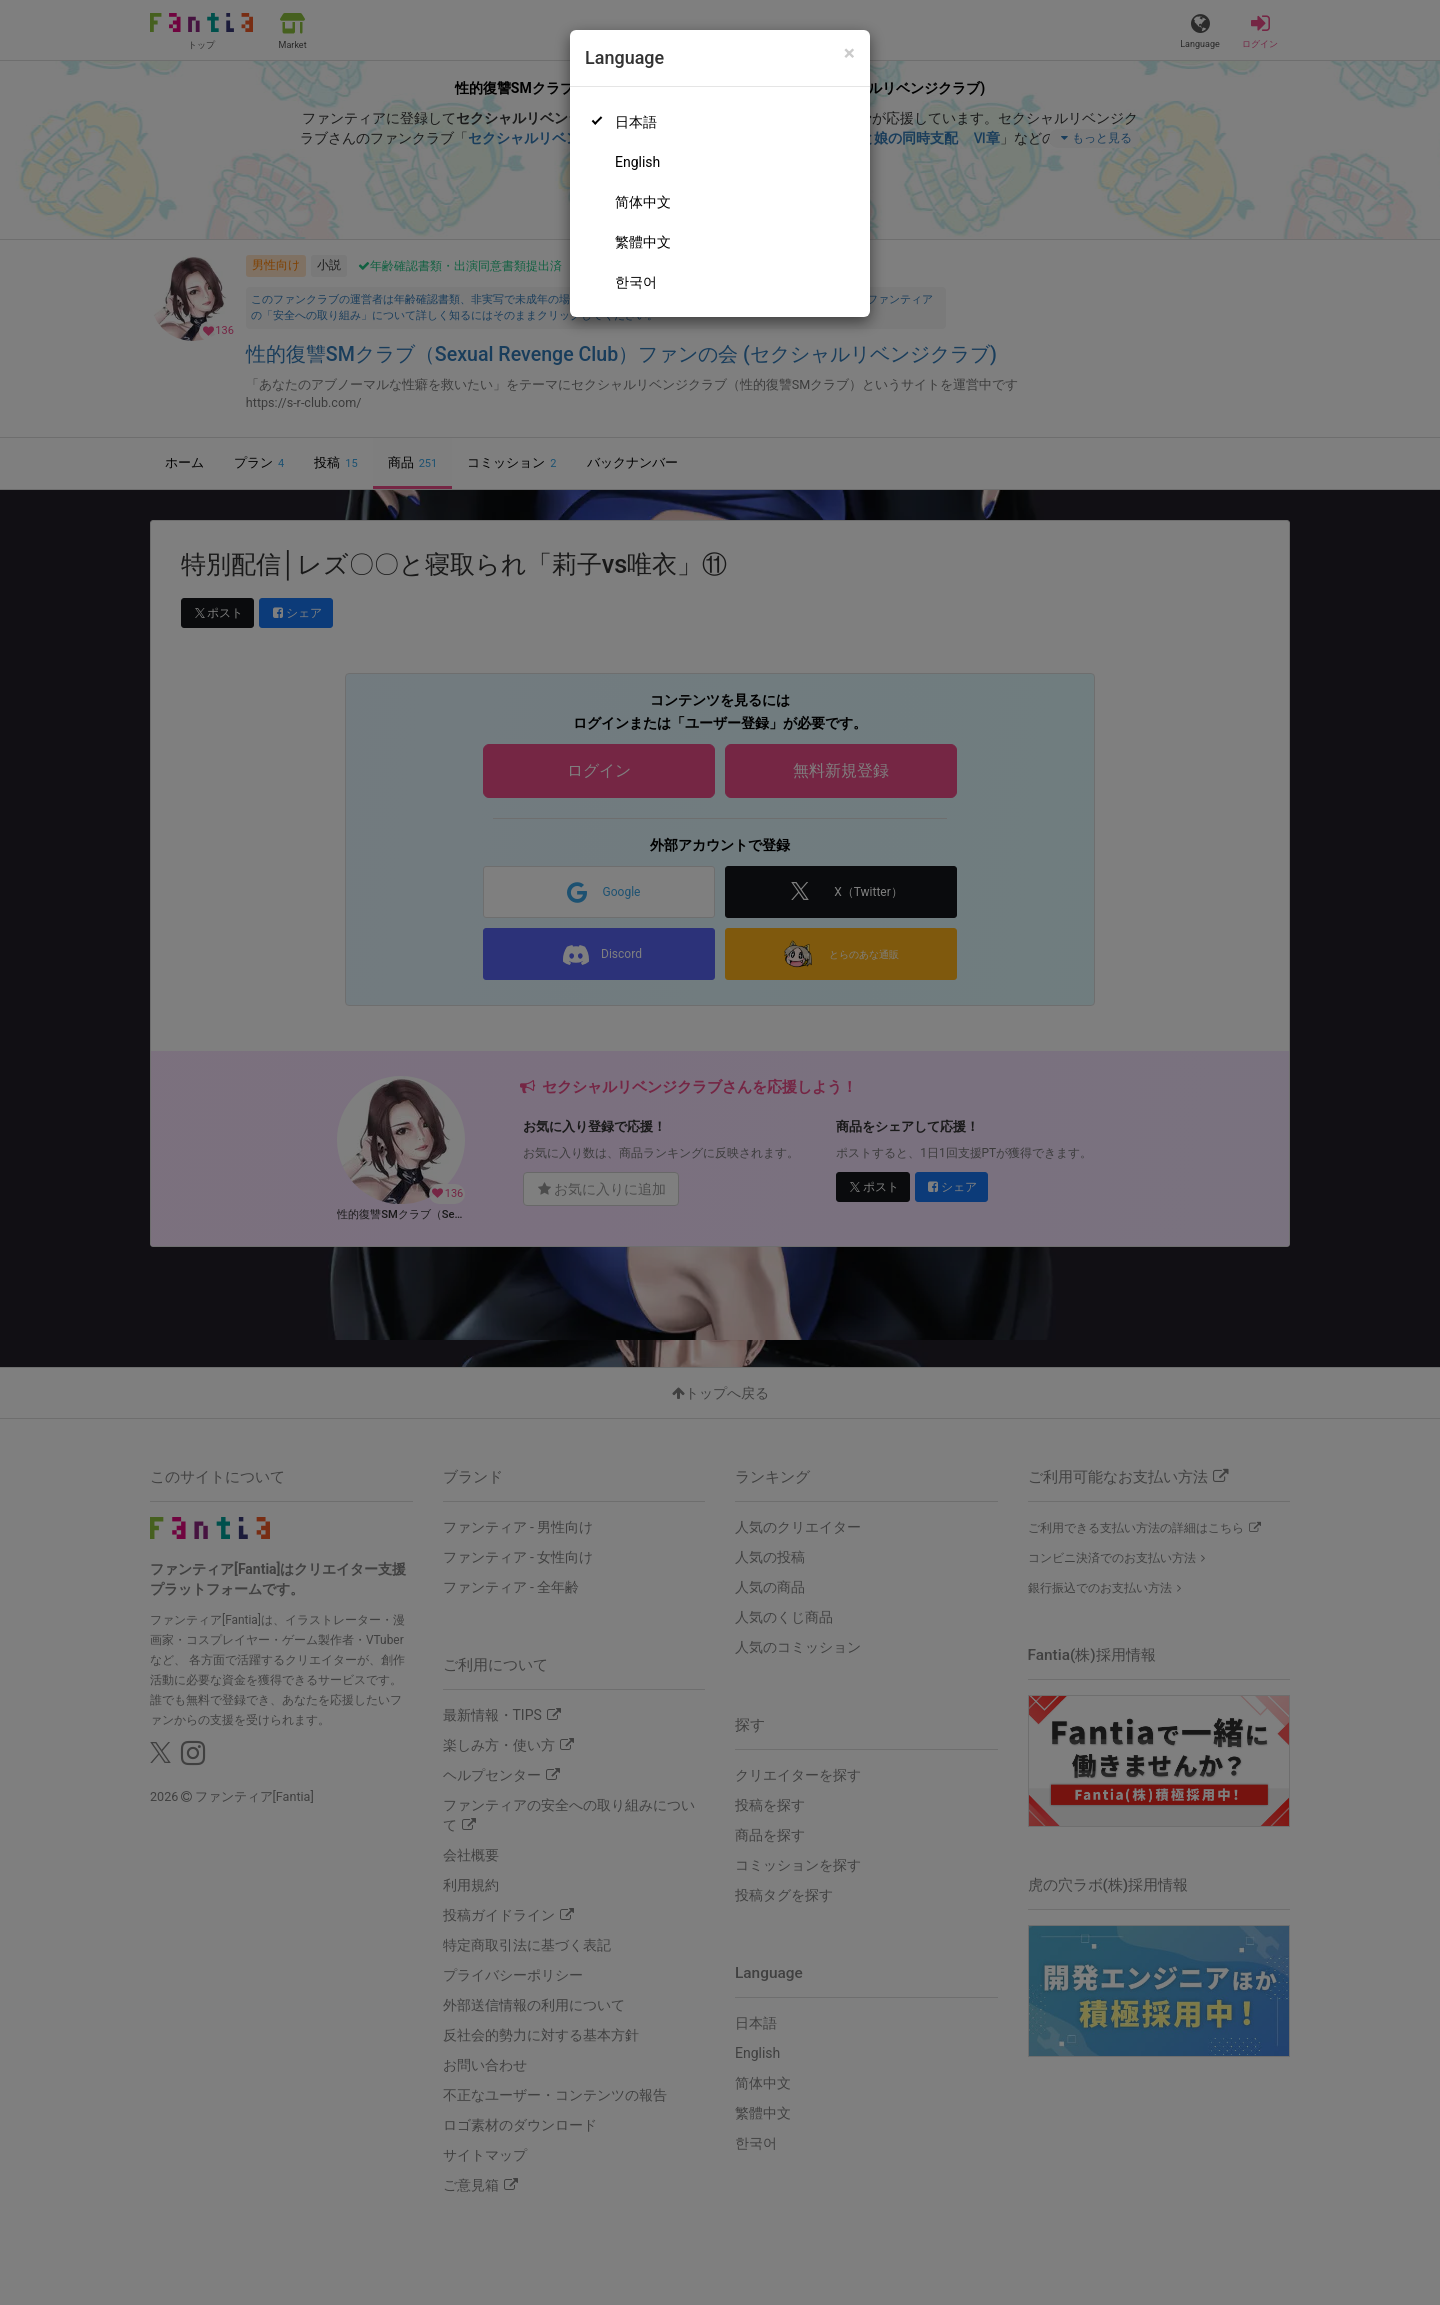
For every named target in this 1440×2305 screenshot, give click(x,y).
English (637, 162)
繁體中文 (643, 242)
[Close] (849, 53)
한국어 (636, 282)
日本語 (636, 122)
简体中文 (643, 202)
